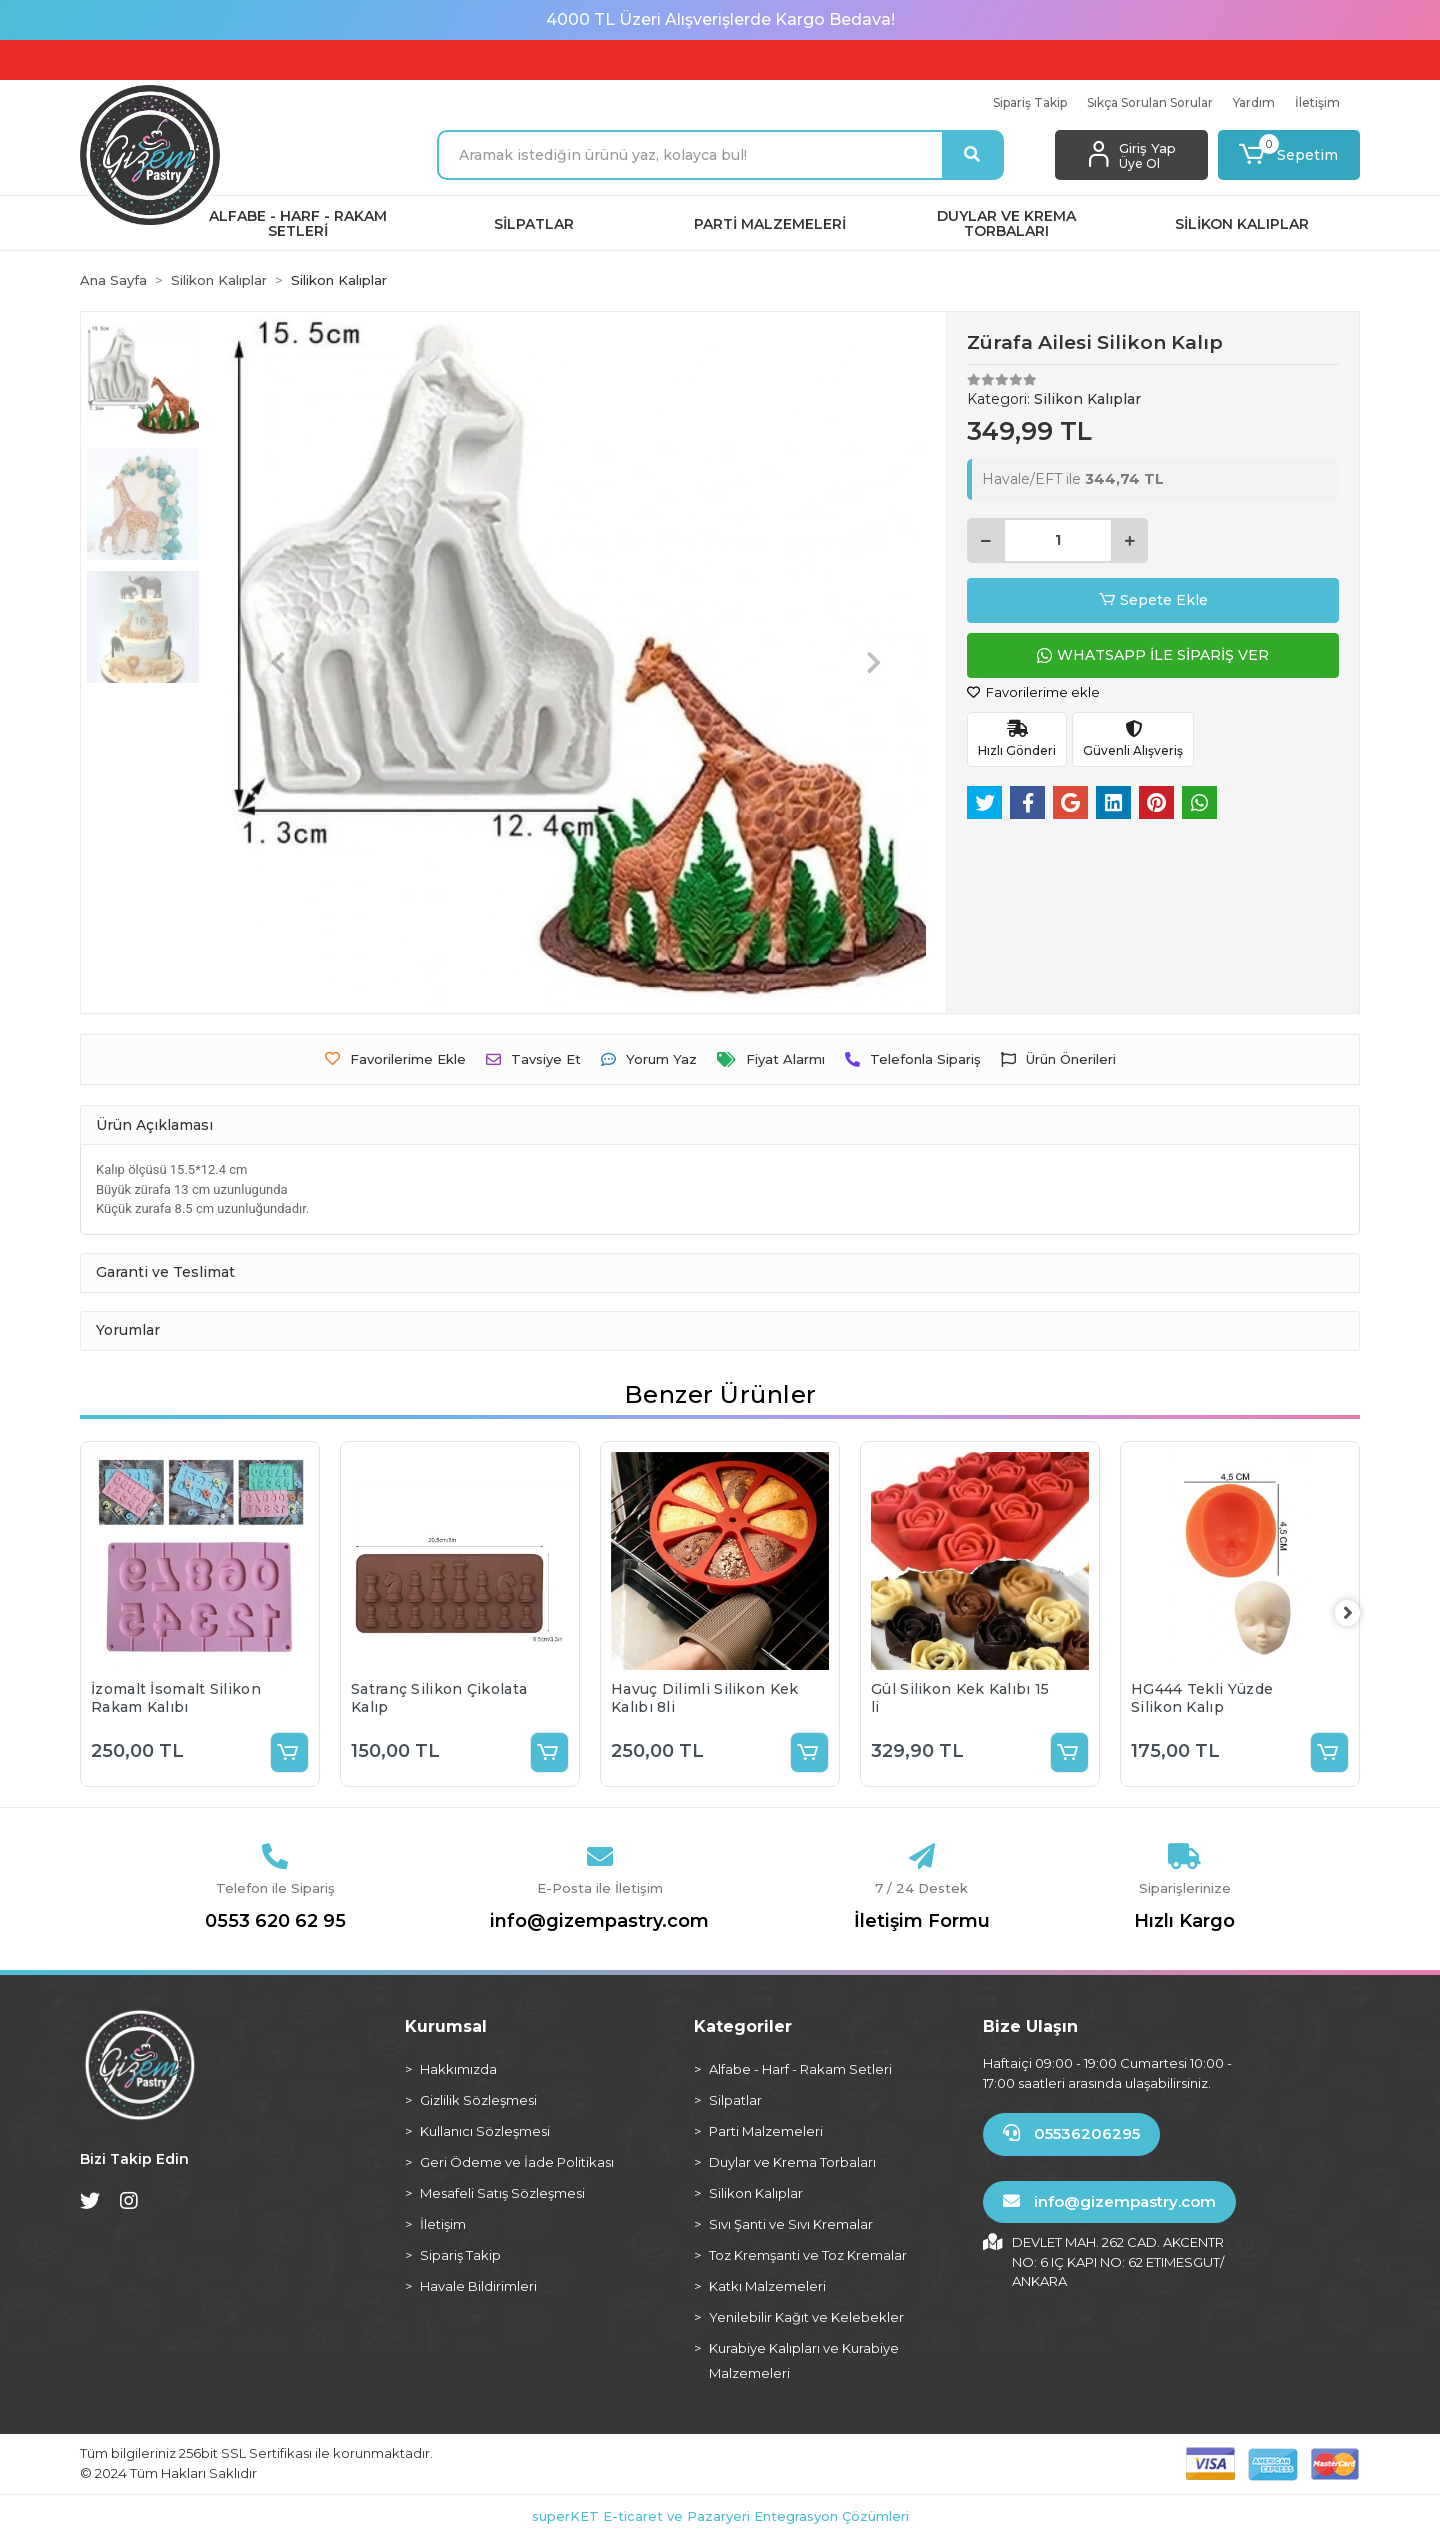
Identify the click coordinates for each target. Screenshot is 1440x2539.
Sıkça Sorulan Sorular (1150, 102)
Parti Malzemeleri (766, 2131)
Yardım (1254, 102)
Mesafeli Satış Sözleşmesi (502, 2193)
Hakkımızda (458, 2069)
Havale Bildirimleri (478, 2286)
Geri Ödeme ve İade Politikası (517, 2162)
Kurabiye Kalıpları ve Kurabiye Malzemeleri (804, 2360)
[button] (1289, 155)
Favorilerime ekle (1033, 692)
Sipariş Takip (1030, 102)
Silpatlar (735, 2100)
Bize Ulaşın (1030, 2026)
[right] (1360, 1614)
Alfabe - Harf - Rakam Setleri (800, 2069)
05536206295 (1071, 2133)
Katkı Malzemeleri (767, 2286)
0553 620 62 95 (275, 1921)
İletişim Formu (922, 1921)
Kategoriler (743, 2026)
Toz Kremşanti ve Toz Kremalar (808, 2255)
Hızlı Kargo (1184, 1921)
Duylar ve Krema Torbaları (792, 2162)
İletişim (1317, 102)
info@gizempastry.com (599, 1921)
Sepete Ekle (1153, 600)
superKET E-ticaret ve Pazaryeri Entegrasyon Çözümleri (720, 2516)
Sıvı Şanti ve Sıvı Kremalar (791, 2224)
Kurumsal (446, 2026)
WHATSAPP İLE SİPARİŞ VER (1153, 655)
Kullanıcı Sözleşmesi (485, 2131)
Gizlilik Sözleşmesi (478, 2100)
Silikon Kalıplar (756, 2193)
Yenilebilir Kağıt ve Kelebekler (806, 2317)
